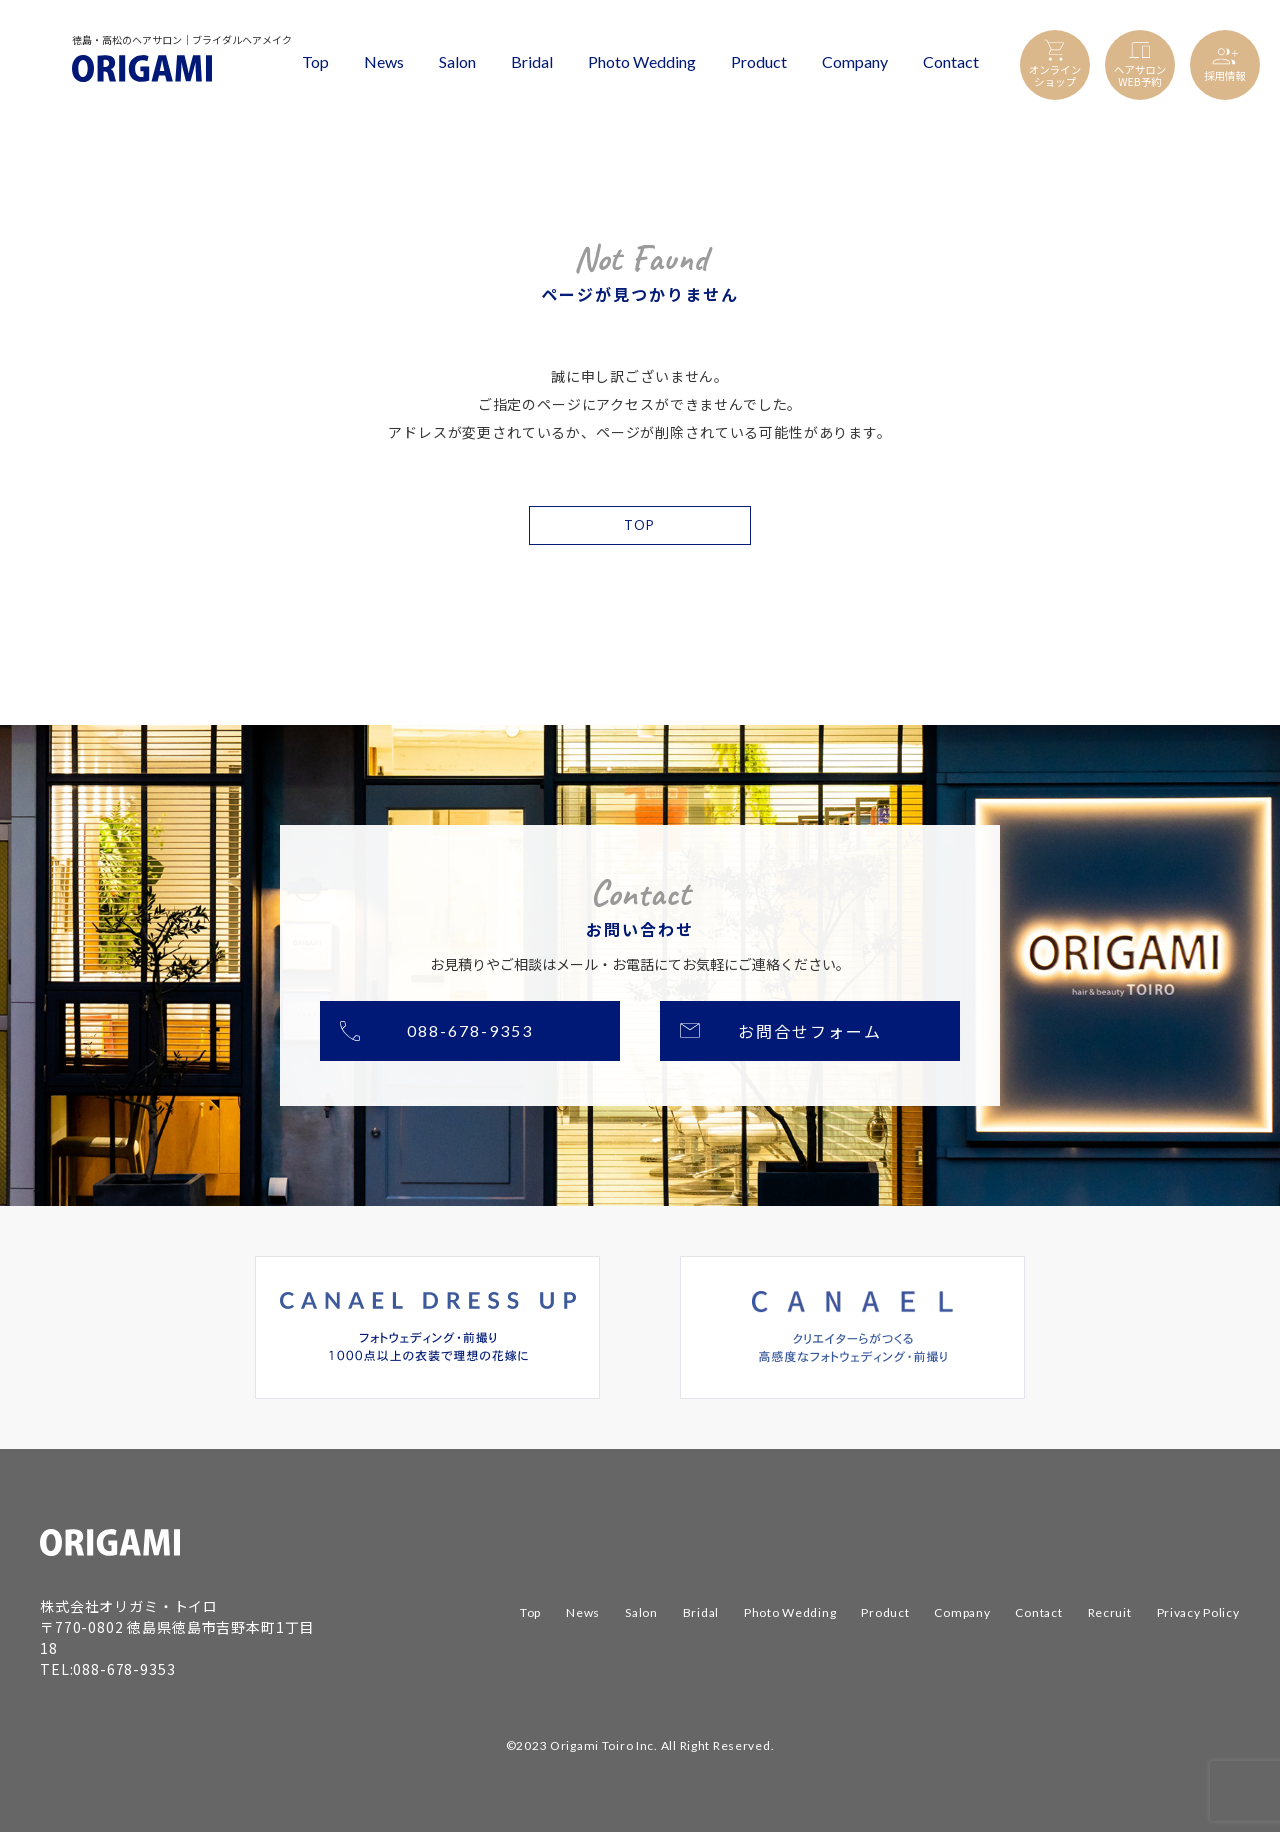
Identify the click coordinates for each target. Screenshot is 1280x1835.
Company (855, 61)
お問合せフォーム (809, 1034)
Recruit (1110, 1616)
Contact (951, 61)
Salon (457, 61)
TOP (639, 526)
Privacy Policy (1198, 1616)
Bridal (532, 61)
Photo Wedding (642, 61)
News (384, 61)
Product (759, 61)
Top (315, 61)
